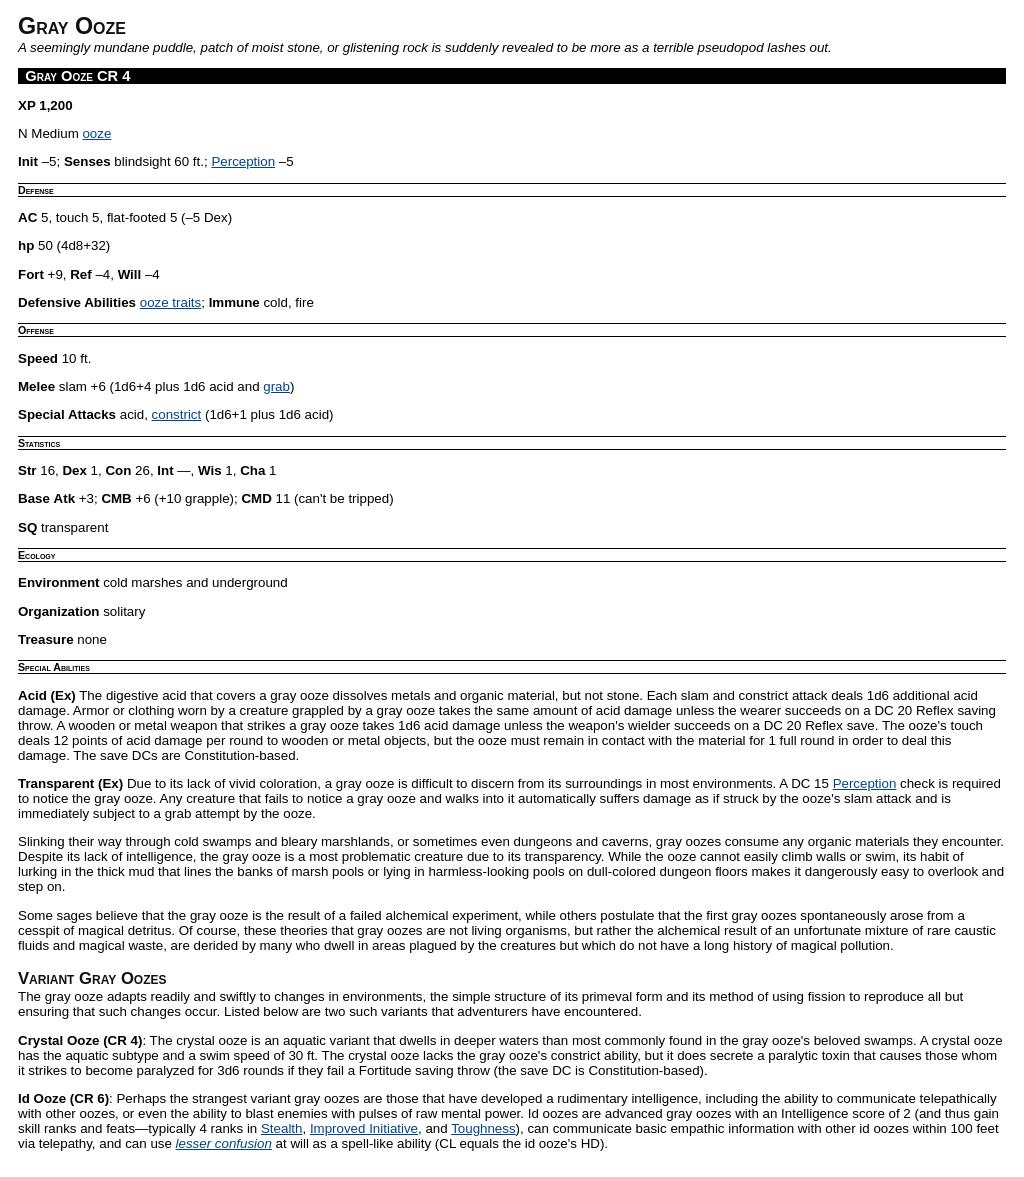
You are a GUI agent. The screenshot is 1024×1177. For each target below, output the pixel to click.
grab (276, 386)
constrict (177, 414)
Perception (243, 161)
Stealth (282, 1128)
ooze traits (171, 302)
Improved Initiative (364, 1128)
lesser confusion (224, 1143)
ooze (96, 133)
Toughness (483, 1128)
